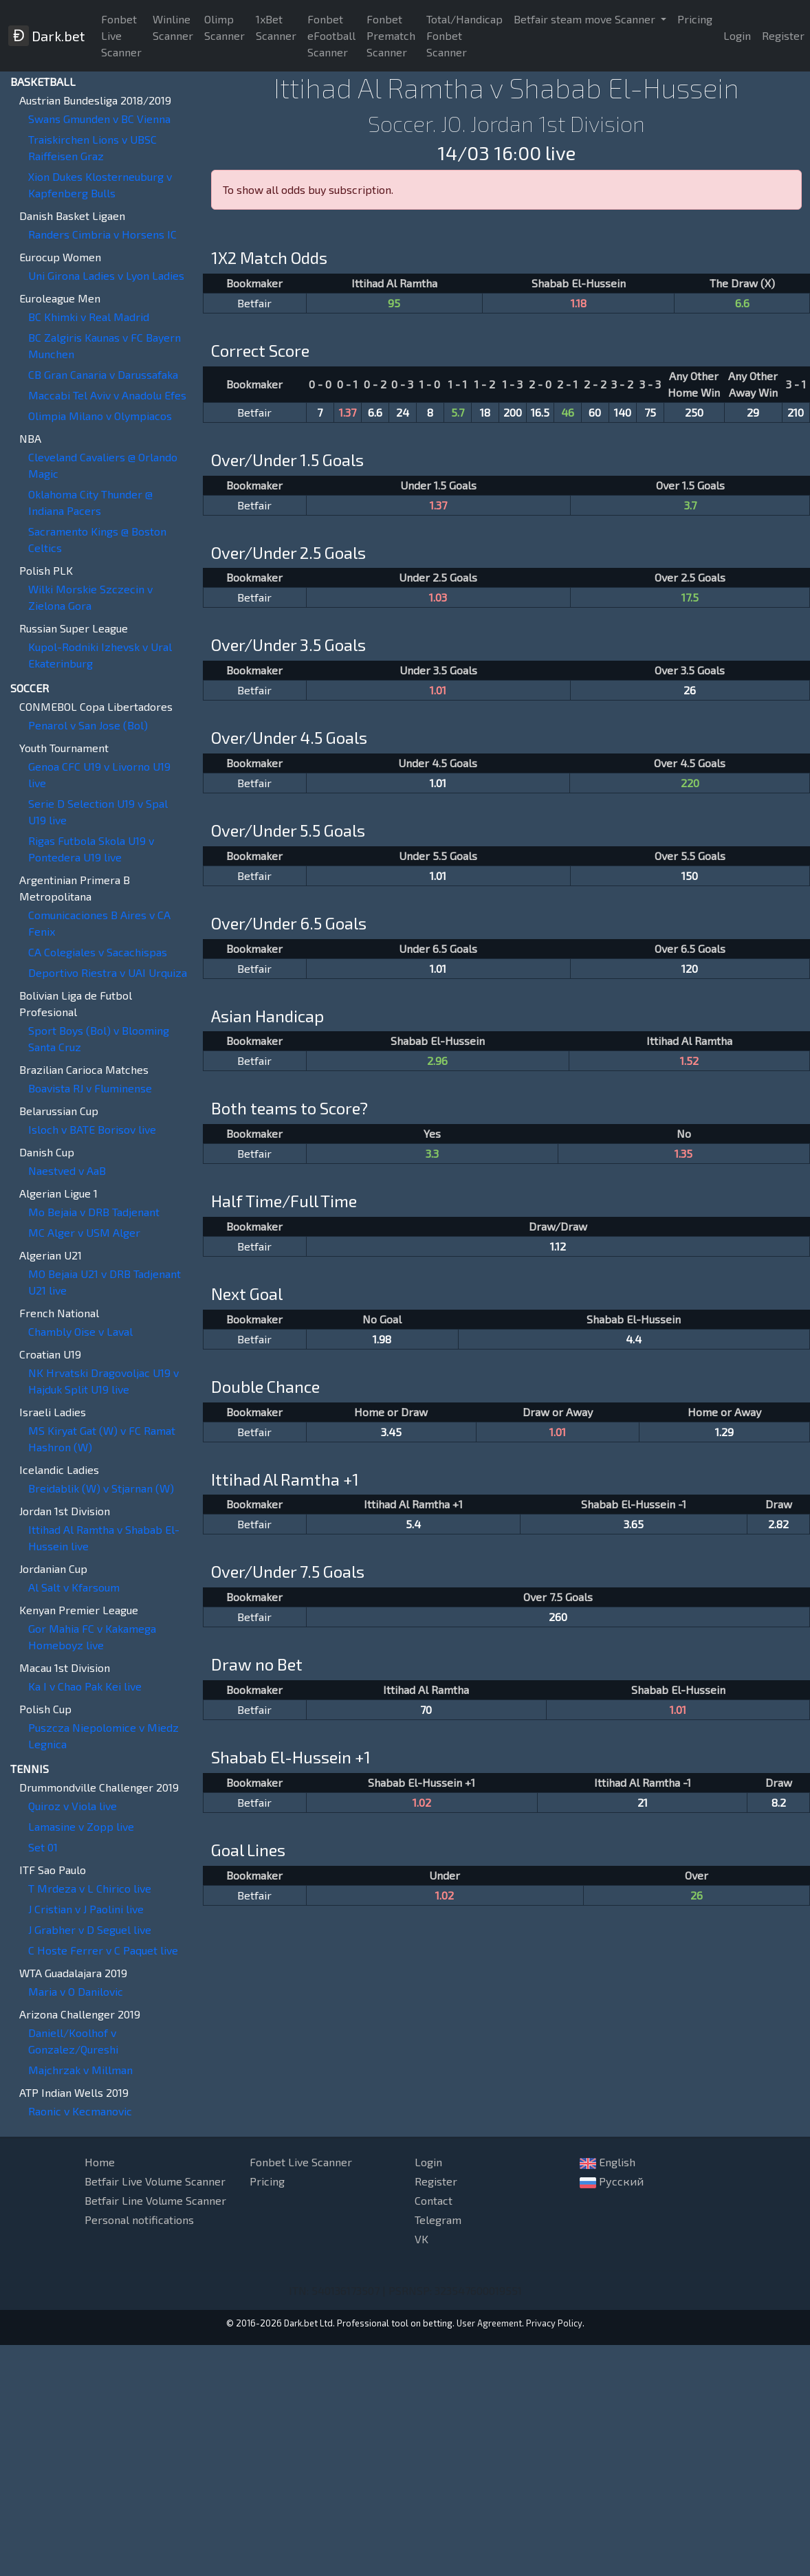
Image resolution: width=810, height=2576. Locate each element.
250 (694, 412)
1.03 (438, 597)
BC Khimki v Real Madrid (88, 316)
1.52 (689, 1060)
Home (100, 2161)
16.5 (540, 412)
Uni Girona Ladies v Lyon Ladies (106, 275)
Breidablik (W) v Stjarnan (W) (101, 1488)
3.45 (391, 1431)
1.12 (558, 1246)
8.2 (778, 1802)
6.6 (742, 302)
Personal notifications (139, 2219)
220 (690, 782)
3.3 (432, 1153)
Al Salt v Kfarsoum (74, 1587)
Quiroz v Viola (72, 1805)
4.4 (634, 1338)
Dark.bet (46, 35)
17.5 (690, 597)
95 (394, 302)
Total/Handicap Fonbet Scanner (464, 35)
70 (426, 1709)
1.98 (382, 1338)
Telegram (438, 2219)
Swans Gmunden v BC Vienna (99, 118)
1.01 (438, 689)
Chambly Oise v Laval (80, 1331)
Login (737, 35)
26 (689, 689)
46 (567, 412)
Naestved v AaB (67, 1170)
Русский (612, 2181)
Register (436, 2181)
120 (689, 968)
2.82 (778, 1523)
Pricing (694, 18)
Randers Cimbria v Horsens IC (102, 234)
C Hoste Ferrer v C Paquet (103, 1950)
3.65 (634, 1523)
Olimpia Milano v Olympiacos (100, 415)
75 (650, 412)
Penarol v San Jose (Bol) (88, 724)
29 (753, 412)
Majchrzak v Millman (80, 2069)
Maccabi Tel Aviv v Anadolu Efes (107, 394)
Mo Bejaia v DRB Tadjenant (94, 1211)
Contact (433, 2200)
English (607, 2162)
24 (402, 412)
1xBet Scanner (276, 27)
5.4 (413, 1523)
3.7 (690, 504)
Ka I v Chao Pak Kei (85, 1686)
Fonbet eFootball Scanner (331, 35)
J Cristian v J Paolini (86, 1908)
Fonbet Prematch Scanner (390, 35)
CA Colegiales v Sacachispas (97, 951)
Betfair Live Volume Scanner (155, 2181)
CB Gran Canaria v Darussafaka (103, 374)
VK (421, 2238)
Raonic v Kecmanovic (80, 2110)
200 (512, 412)
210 (795, 412)
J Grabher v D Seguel (89, 1929)
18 (485, 412)
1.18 (579, 302)
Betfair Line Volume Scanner (155, 2200)
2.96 (437, 1060)
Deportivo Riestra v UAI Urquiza (107, 972)
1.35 (683, 1153)
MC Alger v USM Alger (84, 1232)
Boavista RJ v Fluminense (90, 1087)
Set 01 (43, 1846)
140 (622, 412)
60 (595, 412)
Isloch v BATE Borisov (92, 1129)
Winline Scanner (173, 27)
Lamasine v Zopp (81, 1826)
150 (689, 875)
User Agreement (489, 2323)
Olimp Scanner (224, 27)
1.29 (724, 1431)
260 (558, 1616)
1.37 (347, 412)
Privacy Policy (554, 2323)
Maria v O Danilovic (75, 1991)
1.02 (422, 1802)
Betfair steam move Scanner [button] (586, 18)
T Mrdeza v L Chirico (89, 1888)
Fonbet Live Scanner (121, 35)
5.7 (457, 412)
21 (642, 1802)
